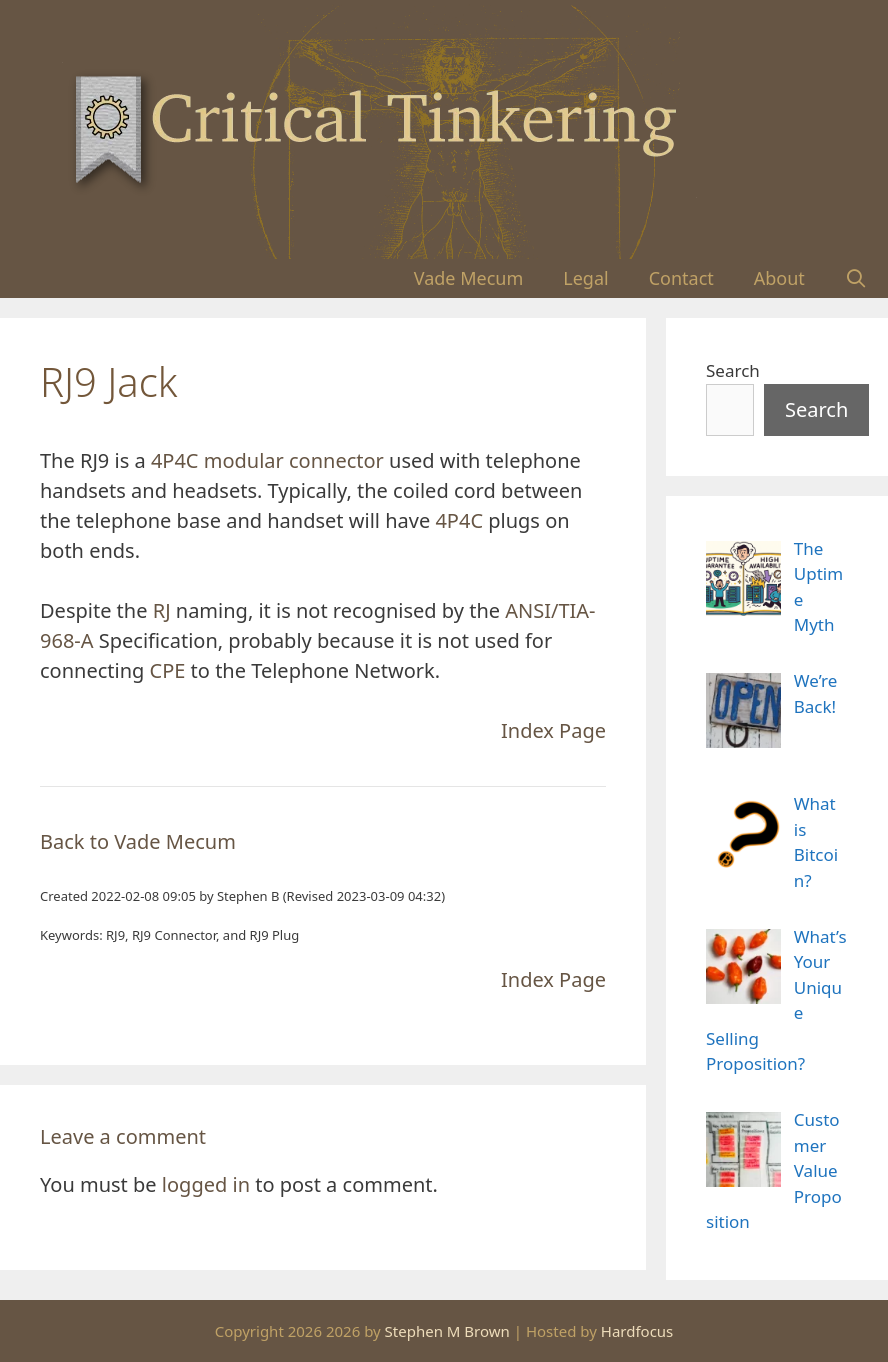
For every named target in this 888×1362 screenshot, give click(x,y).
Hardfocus (637, 1331)
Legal (585, 278)
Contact (681, 278)
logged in (206, 1184)
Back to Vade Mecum (138, 841)
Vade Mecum (469, 278)
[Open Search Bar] (856, 278)
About (779, 278)
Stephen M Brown (447, 1331)
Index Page (553, 730)
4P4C (175, 460)
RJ (162, 610)
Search (733, 370)
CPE (168, 670)
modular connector (294, 460)
